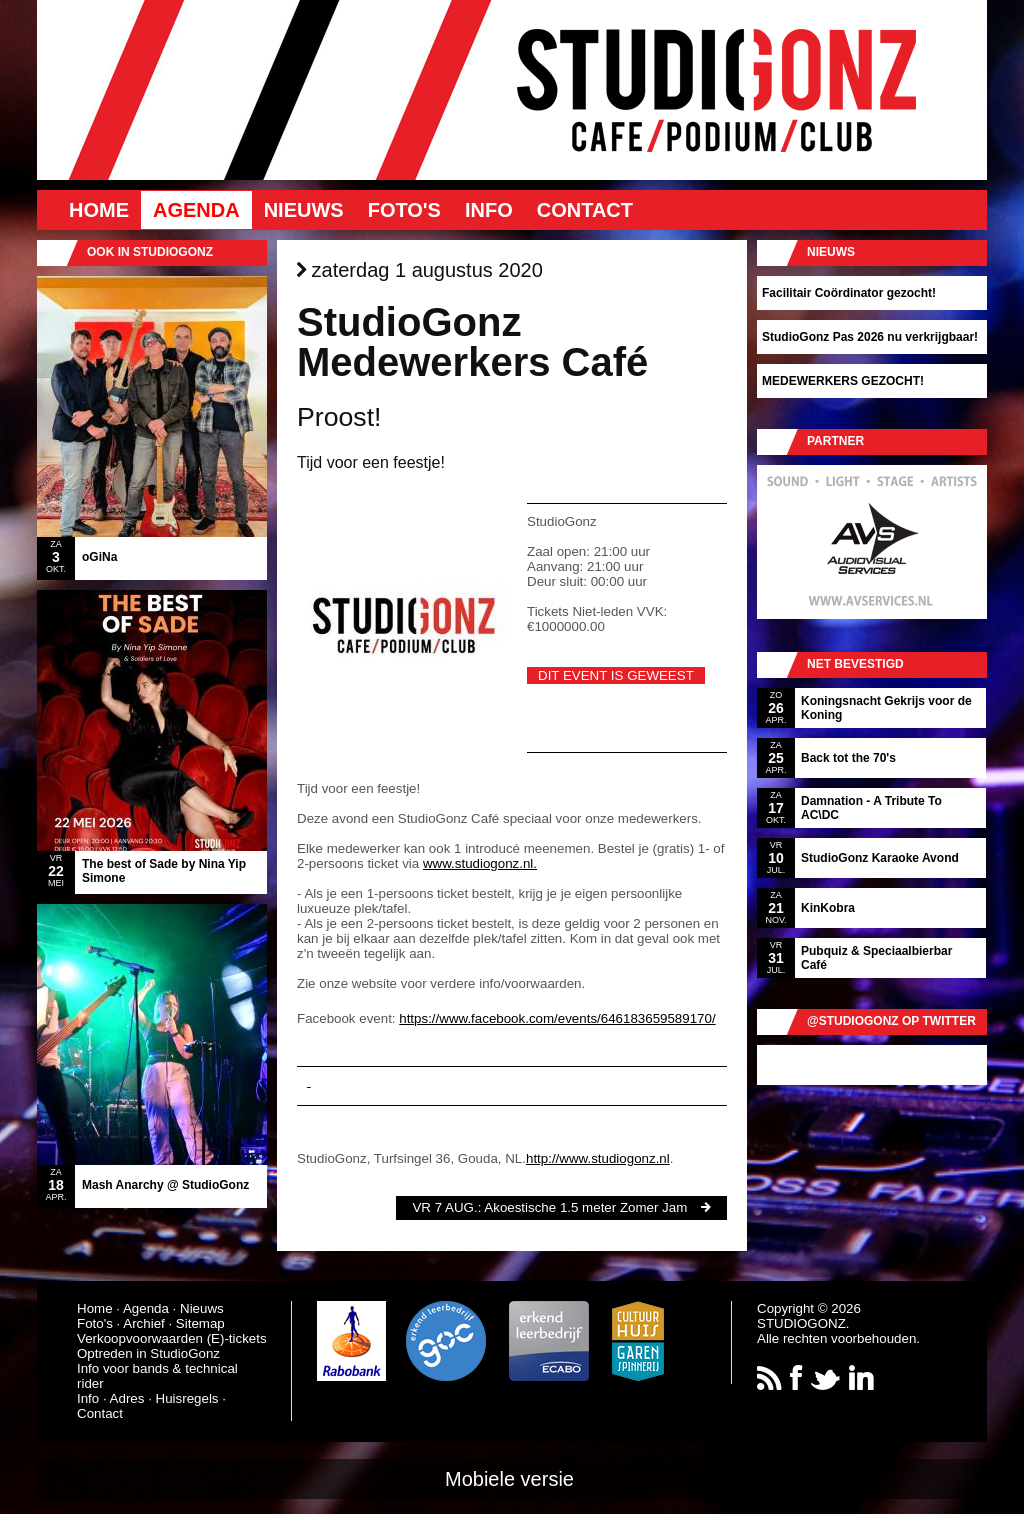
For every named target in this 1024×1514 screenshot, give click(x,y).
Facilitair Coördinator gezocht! (849, 293)
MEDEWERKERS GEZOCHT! (843, 381)
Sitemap (200, 1323)
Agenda (196, 210)
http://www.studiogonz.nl (598, 1158)
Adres (127, 1398)
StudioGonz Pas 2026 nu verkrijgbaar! (870, 337)
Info (489, 210)
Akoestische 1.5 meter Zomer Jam (585, 1207)
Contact (585, 210)
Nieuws (304, 210)
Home (99, 210)
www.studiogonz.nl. (480, 863)
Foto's (404, 210)
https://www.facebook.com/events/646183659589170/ (557, 1018)
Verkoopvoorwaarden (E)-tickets (172, 1338)
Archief (143, 1323)
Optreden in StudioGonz (148, 1353)
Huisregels (187, 1398)
